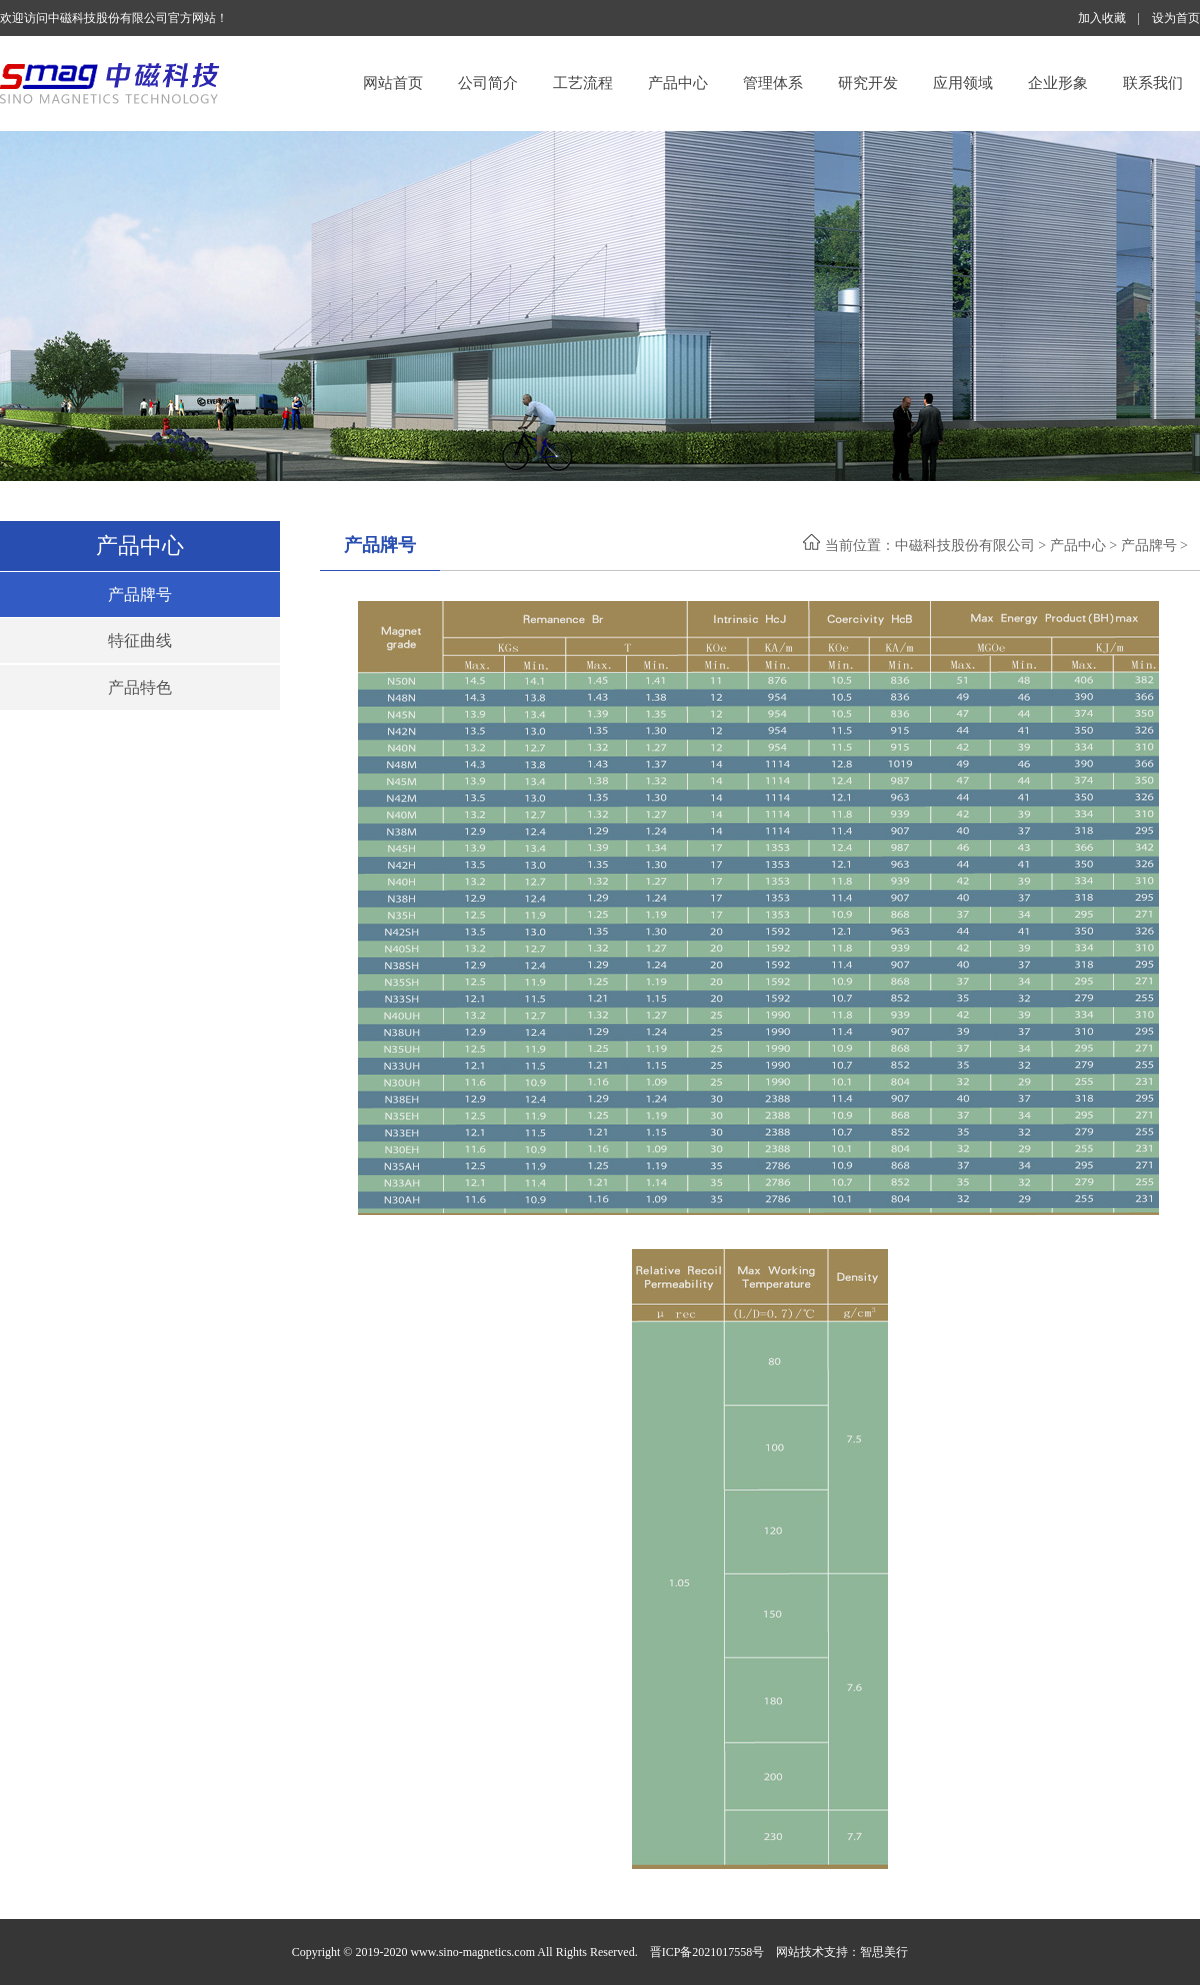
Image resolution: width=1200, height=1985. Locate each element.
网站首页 (393, 83)
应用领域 (963, 83)
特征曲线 (140, 640)
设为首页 (1176, 18)
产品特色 (140, 687)
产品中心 (678, 83)
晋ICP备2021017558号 (707, 1952)
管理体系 (773, 83)
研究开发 (868, 83)
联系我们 (1153, 83)
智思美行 (884, 1952)
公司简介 (488, 83)
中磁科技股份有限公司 (965, 545)
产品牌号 (140, 594)
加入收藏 (1102, 18)
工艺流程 (583, 83)
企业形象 (1058, 83)
